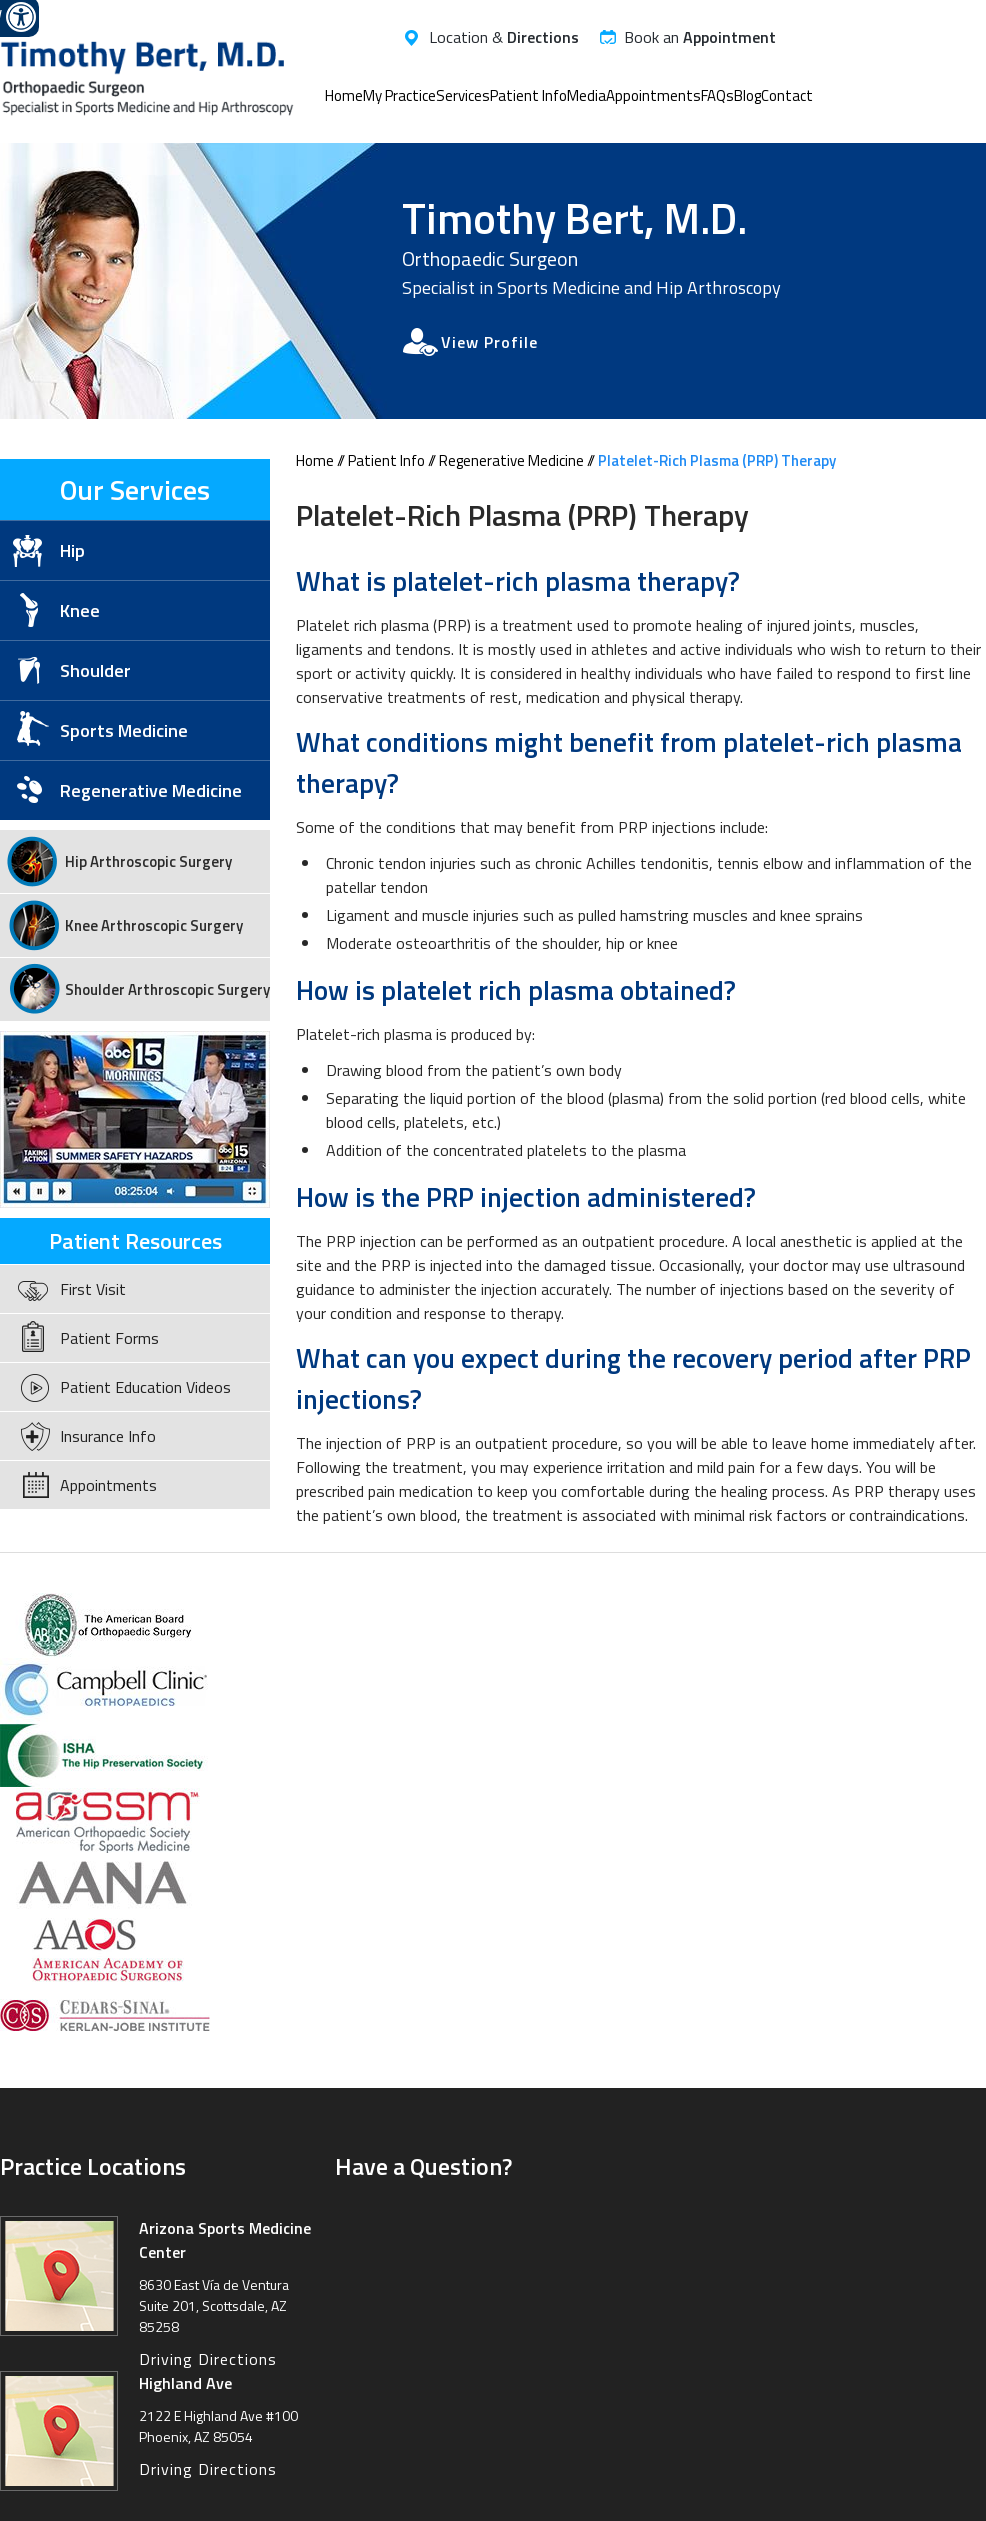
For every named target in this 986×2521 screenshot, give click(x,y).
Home (344, 95)
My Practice (399, 95)
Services (463, 95)
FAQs (717, 95)
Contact (787, 95)
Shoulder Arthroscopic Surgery (167, 989)
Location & (504, 37)
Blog (747, 95)
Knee (80, 610)
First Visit (93, 1289)
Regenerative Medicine (511, 460)
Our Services (135, 489)
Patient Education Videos (145, 1387)
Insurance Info (108, 1436)
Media (586, 95)
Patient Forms (109, 1338)
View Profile (489, 342)
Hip (72, 550)
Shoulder (95, 670)
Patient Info (528, 95)
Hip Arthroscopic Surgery (148, 861)
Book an (700, 37)
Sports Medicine (124, 730)
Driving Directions (208, 2359)
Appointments (653, 95)
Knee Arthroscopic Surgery (154, 925)
